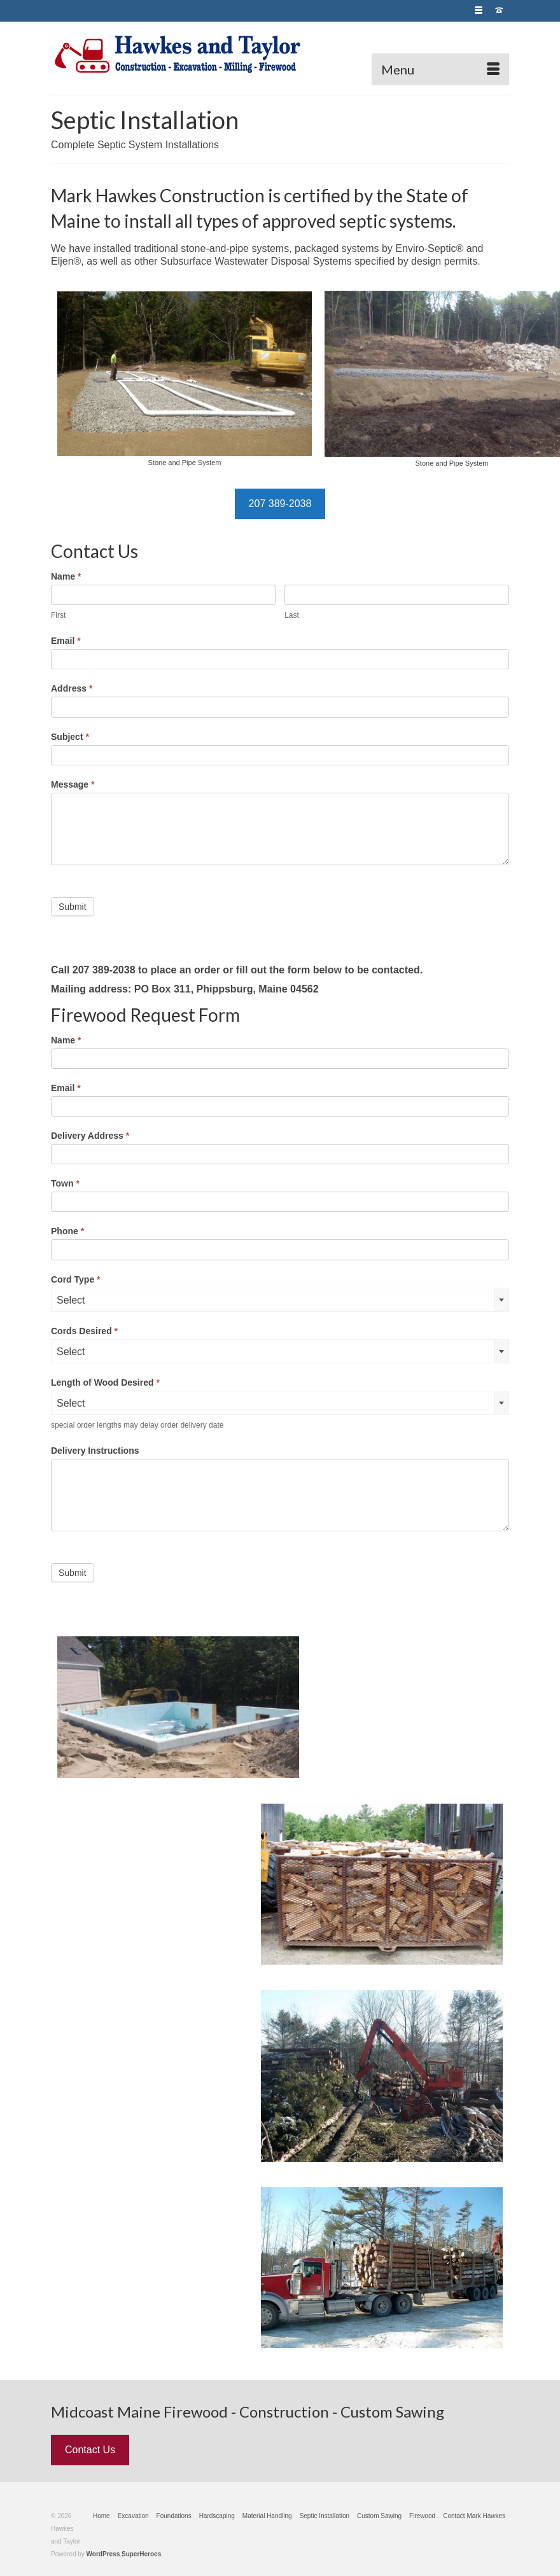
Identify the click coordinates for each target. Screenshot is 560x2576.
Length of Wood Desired (105, 1382)
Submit (73, 907)
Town (65, 1183)
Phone (67, 1231)
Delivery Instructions (95, 1450)
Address (71, 688)
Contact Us (90, 2449)
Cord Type (76, 1279)
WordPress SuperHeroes (124, 2554)
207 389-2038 (280, 503)
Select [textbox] (71, 1300)
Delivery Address (90, 1136)
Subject (70, 737)
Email (66, 641)
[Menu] (440, 69)
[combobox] (280, 1300)
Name (66, 576)
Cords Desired (84, 1331)
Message (73, 784)
